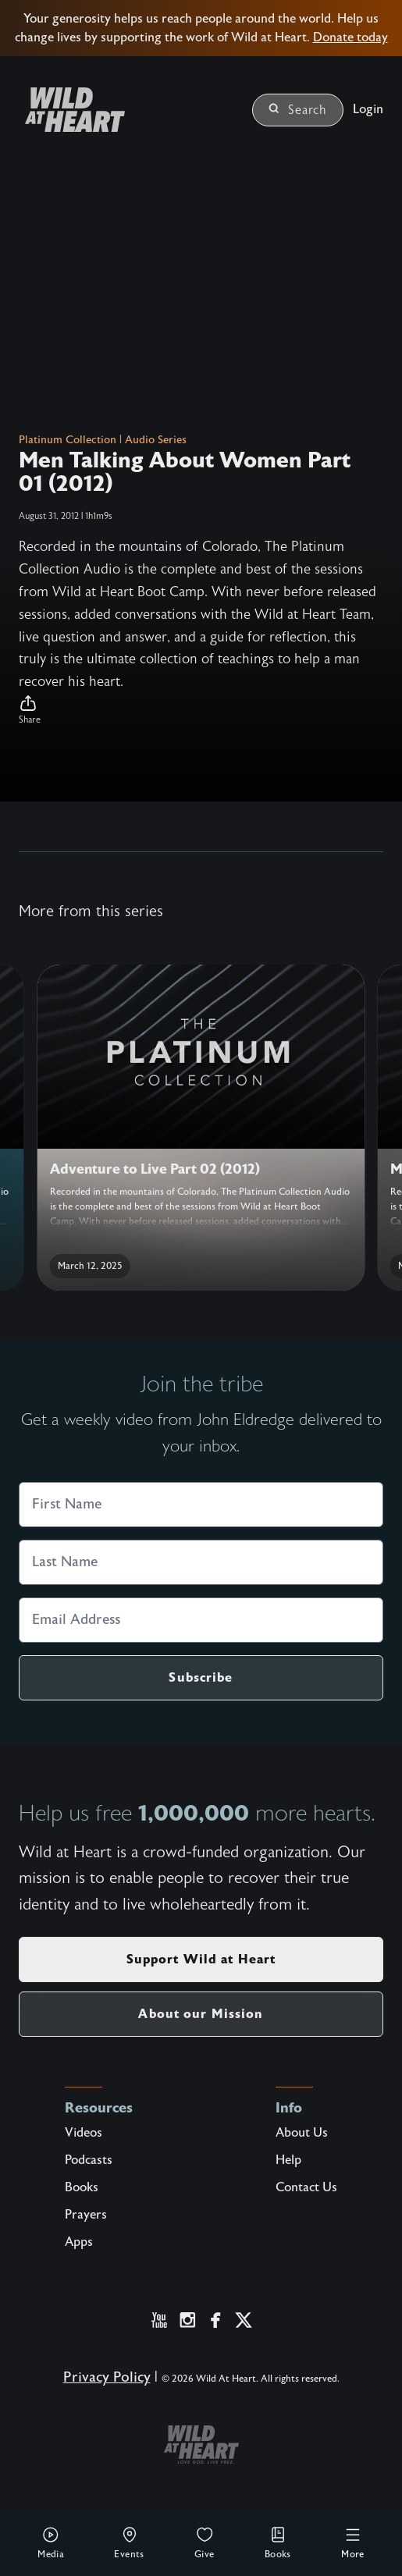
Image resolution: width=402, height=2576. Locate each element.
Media (50, 2542)
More (353, 2542)
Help (288, 2160)
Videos (83, 2133)
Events (129, 2542)
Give (204, 2542)
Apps (79, 2242)
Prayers (86, 2215)
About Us (302, 2133)
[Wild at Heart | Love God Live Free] (69, 109)
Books (278, 2542)
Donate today (350, 37)
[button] (201, 710)
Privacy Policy (107, 2377)
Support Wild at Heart (201, 1959)
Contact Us (306, 2187)
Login (368, 109)
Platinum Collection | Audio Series (103, 440)
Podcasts (88, 2160)
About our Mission (200, 2013)
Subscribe (201, 1677)
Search (298, 110)
